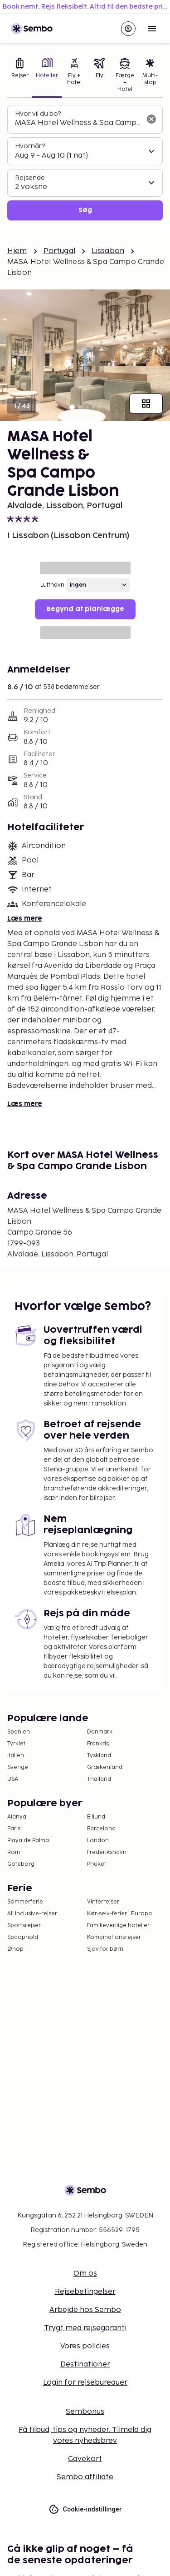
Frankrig (98, 1743)
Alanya (16, 1817)
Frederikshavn (106, 1852)
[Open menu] (152, 28)
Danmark (99, 1732)
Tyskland (99, 1755)
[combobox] (78, 123)
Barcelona (101, 1828)
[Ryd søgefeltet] (151, 119)
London (98, 1840)
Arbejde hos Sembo (85, 2310)
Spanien (18, 1732)
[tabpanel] (85, 163)
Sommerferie (25, 1901)
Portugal (59, 251)
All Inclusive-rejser (32, 1913)
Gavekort (85, 2459)
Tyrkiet (16, 1743)
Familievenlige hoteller (118, 1925)
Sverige (17, 1767)
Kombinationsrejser (114, 1937)
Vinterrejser (103, 1901)
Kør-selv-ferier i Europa (119, 1913)
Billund (96, 1817)
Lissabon (108, 251)
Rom (13, 1852)
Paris (13, 1828)
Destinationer (85, 2364)
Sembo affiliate (85, 2477)
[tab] (19, 76)
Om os (85, 2273)
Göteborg (20, 1864)
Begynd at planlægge (85, 609)
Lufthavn (52, 585)
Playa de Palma (28, 1840)
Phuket (96, 1864)
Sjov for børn (105, 1949)
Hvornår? (30, 146)
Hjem (17, 251)
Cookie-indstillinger (85, 2509)
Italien (15, 1755)
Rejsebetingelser (85, 2291)
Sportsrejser (24, 1925)
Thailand (99, 1779)
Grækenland (104, 1767)
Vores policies (85, 2346)
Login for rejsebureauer (85, 2382)
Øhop (15, 1949)
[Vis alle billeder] (146, 404)
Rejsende (30, 178)
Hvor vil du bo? (38, 114)
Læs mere (24, 919)
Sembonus (85, 2411)
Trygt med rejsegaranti (85, 2328)
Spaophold (22, 1937)
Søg (85, 210)
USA (12, 1779)
